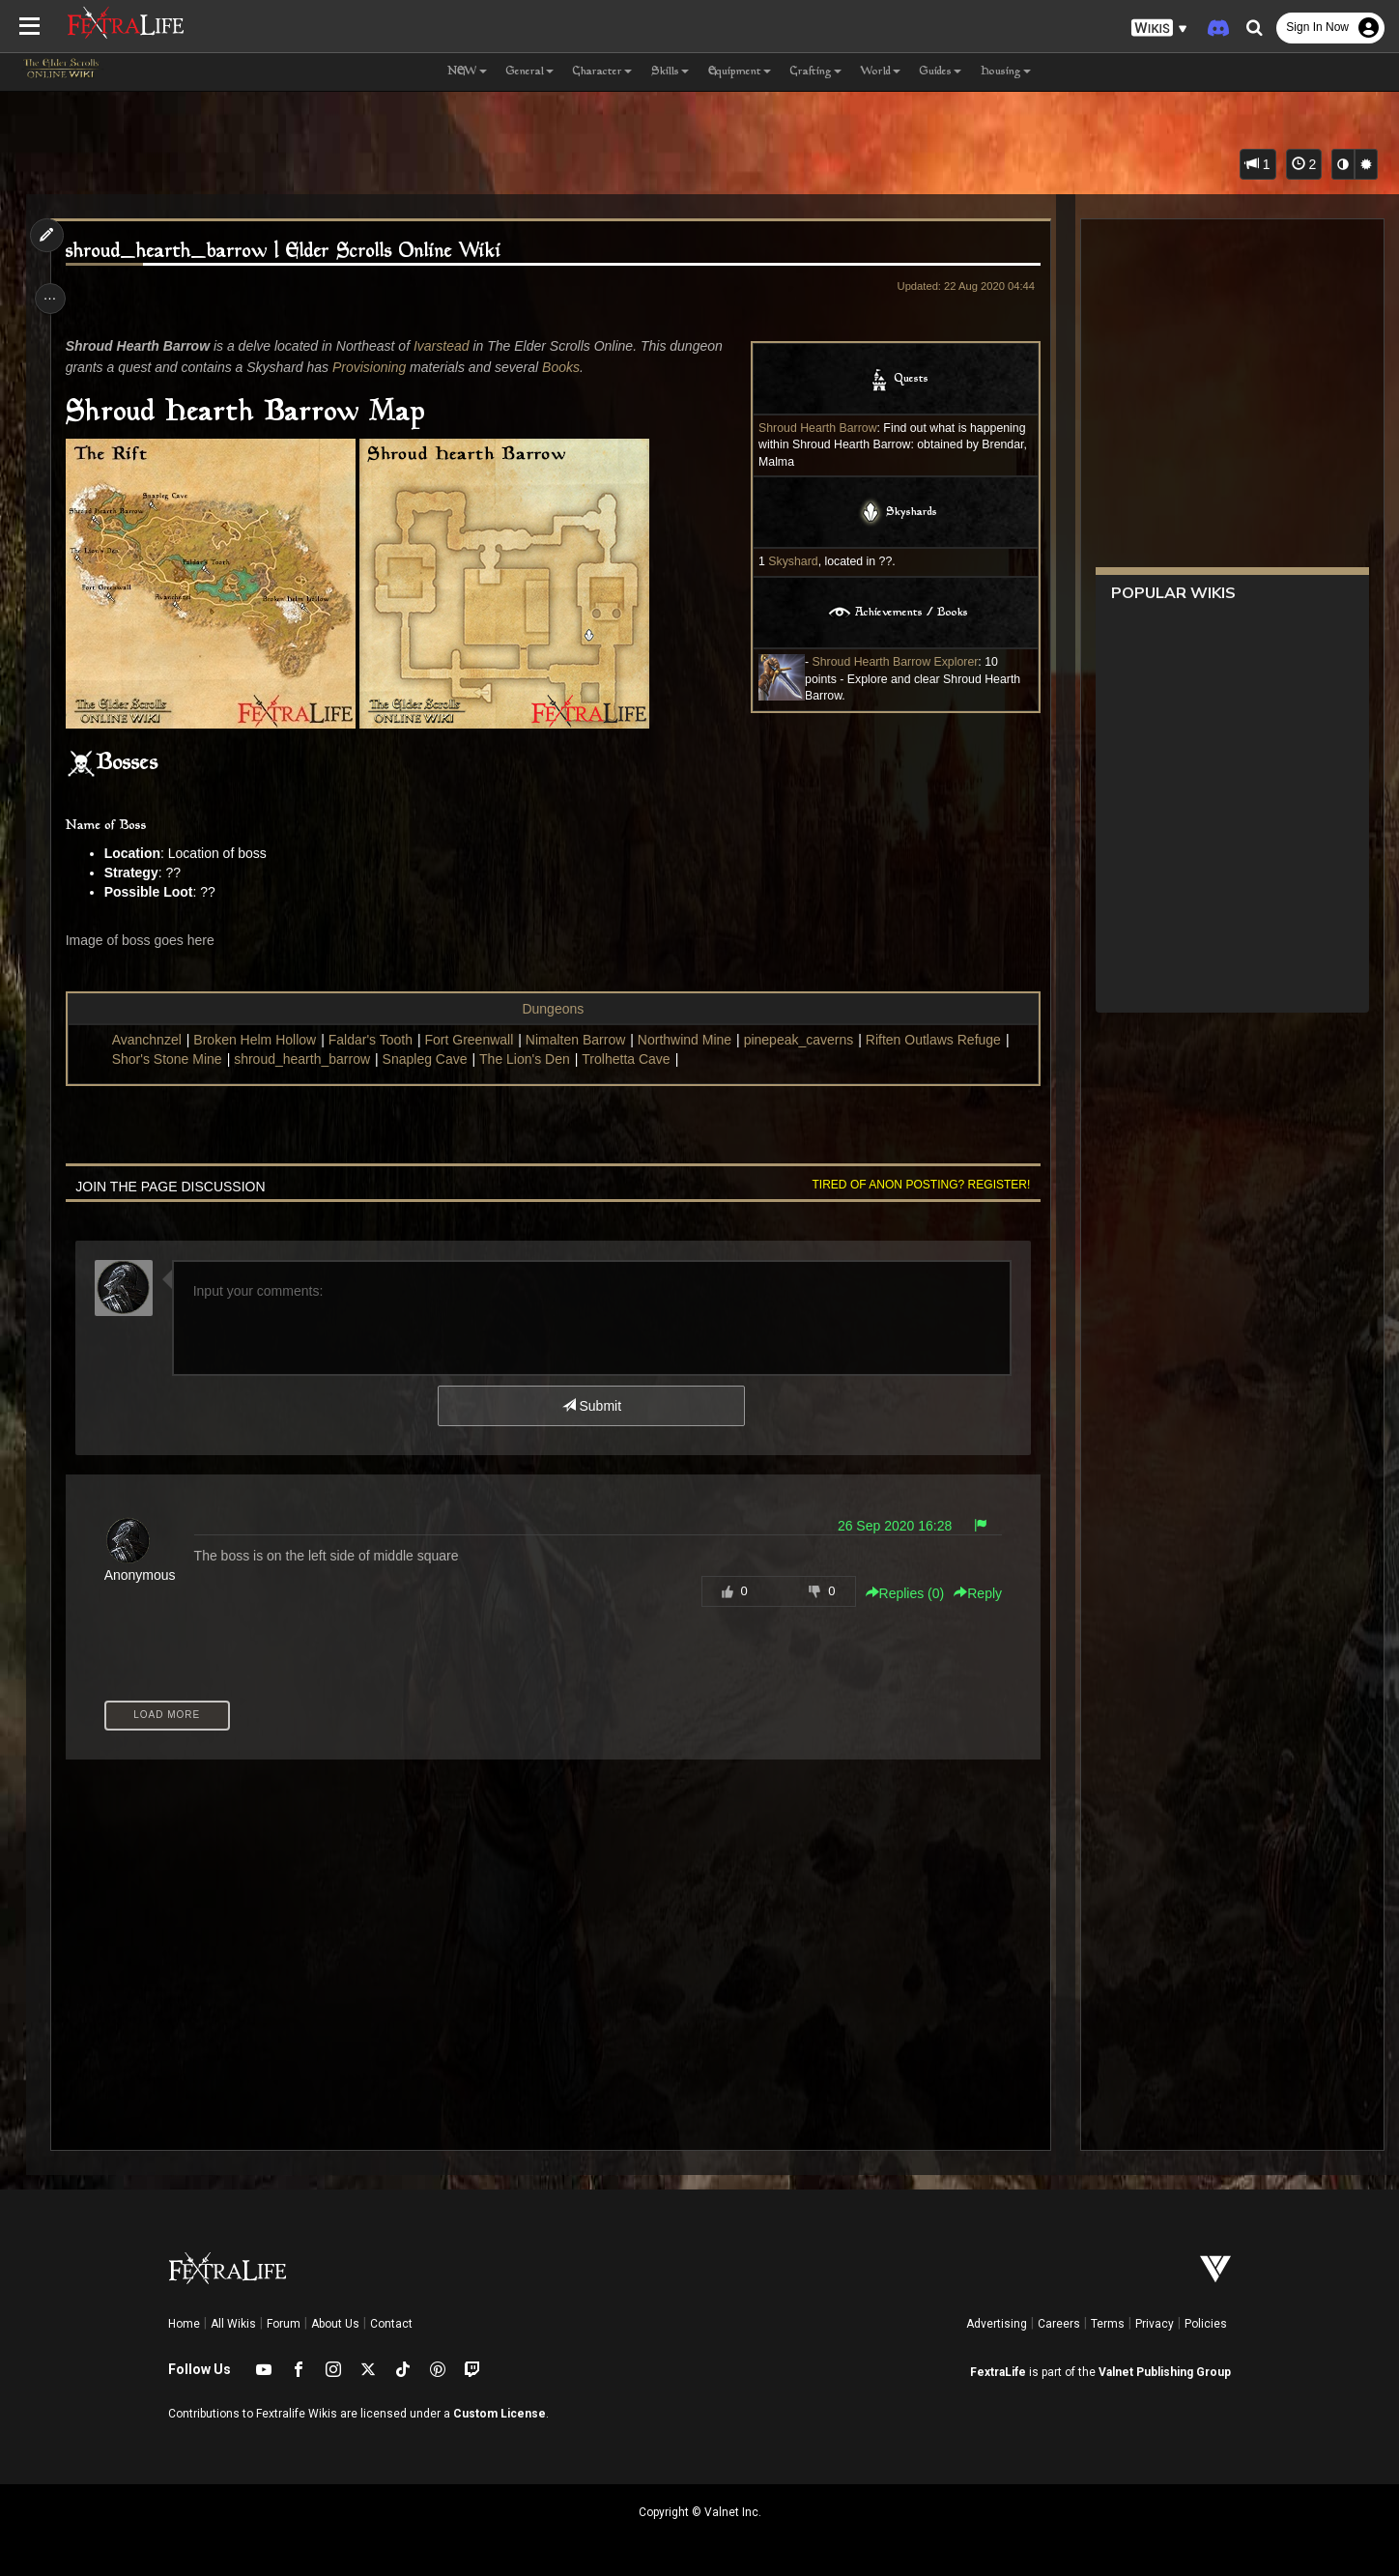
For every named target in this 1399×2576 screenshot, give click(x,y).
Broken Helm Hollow (259, 1039)
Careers (1059, 2324)
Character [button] (602, 72)
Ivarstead (446, 346)
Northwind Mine (689, 1039)
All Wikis (233, 2324)
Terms (1108, 2324)
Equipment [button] (739, 72)
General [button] (530, 72)
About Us (335, 2324)
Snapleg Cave (429, 1059)
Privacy (1154, 2324)
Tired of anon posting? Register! (915, 1184)
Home (184, 2324)
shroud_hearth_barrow (307, 1059)
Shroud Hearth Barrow (811, 428)
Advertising (996, 2324)
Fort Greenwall (474, 1039)
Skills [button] (670, 72)
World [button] (880, 72)
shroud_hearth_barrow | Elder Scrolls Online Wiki (288, 252)
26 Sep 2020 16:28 (888, 1525)
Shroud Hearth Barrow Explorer (889, 662)
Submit (590, 1406)
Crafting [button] (816, 72)
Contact (391, 2324)
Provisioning (374, 367)
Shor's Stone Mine (172, 1059)
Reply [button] (971, 1593)
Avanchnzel (151, 1039)
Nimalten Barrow (580, 1039)
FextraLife (998, 2372)
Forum (283, 2324)
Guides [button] (940, 72)
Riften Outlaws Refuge (938, 1039)
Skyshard (787, 561)
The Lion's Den (529, 1059)
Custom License (499, 2413)
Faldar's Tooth (375, 1039)
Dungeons (553, 1008)
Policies (1206, 2324)
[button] (1159, 28)
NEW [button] (467, 72)
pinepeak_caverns (804, 1039)
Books (566, 367)
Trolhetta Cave (630, 1059)
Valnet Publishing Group (1165, 2372)
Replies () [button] (898, 1593)
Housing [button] (1006, 72)
